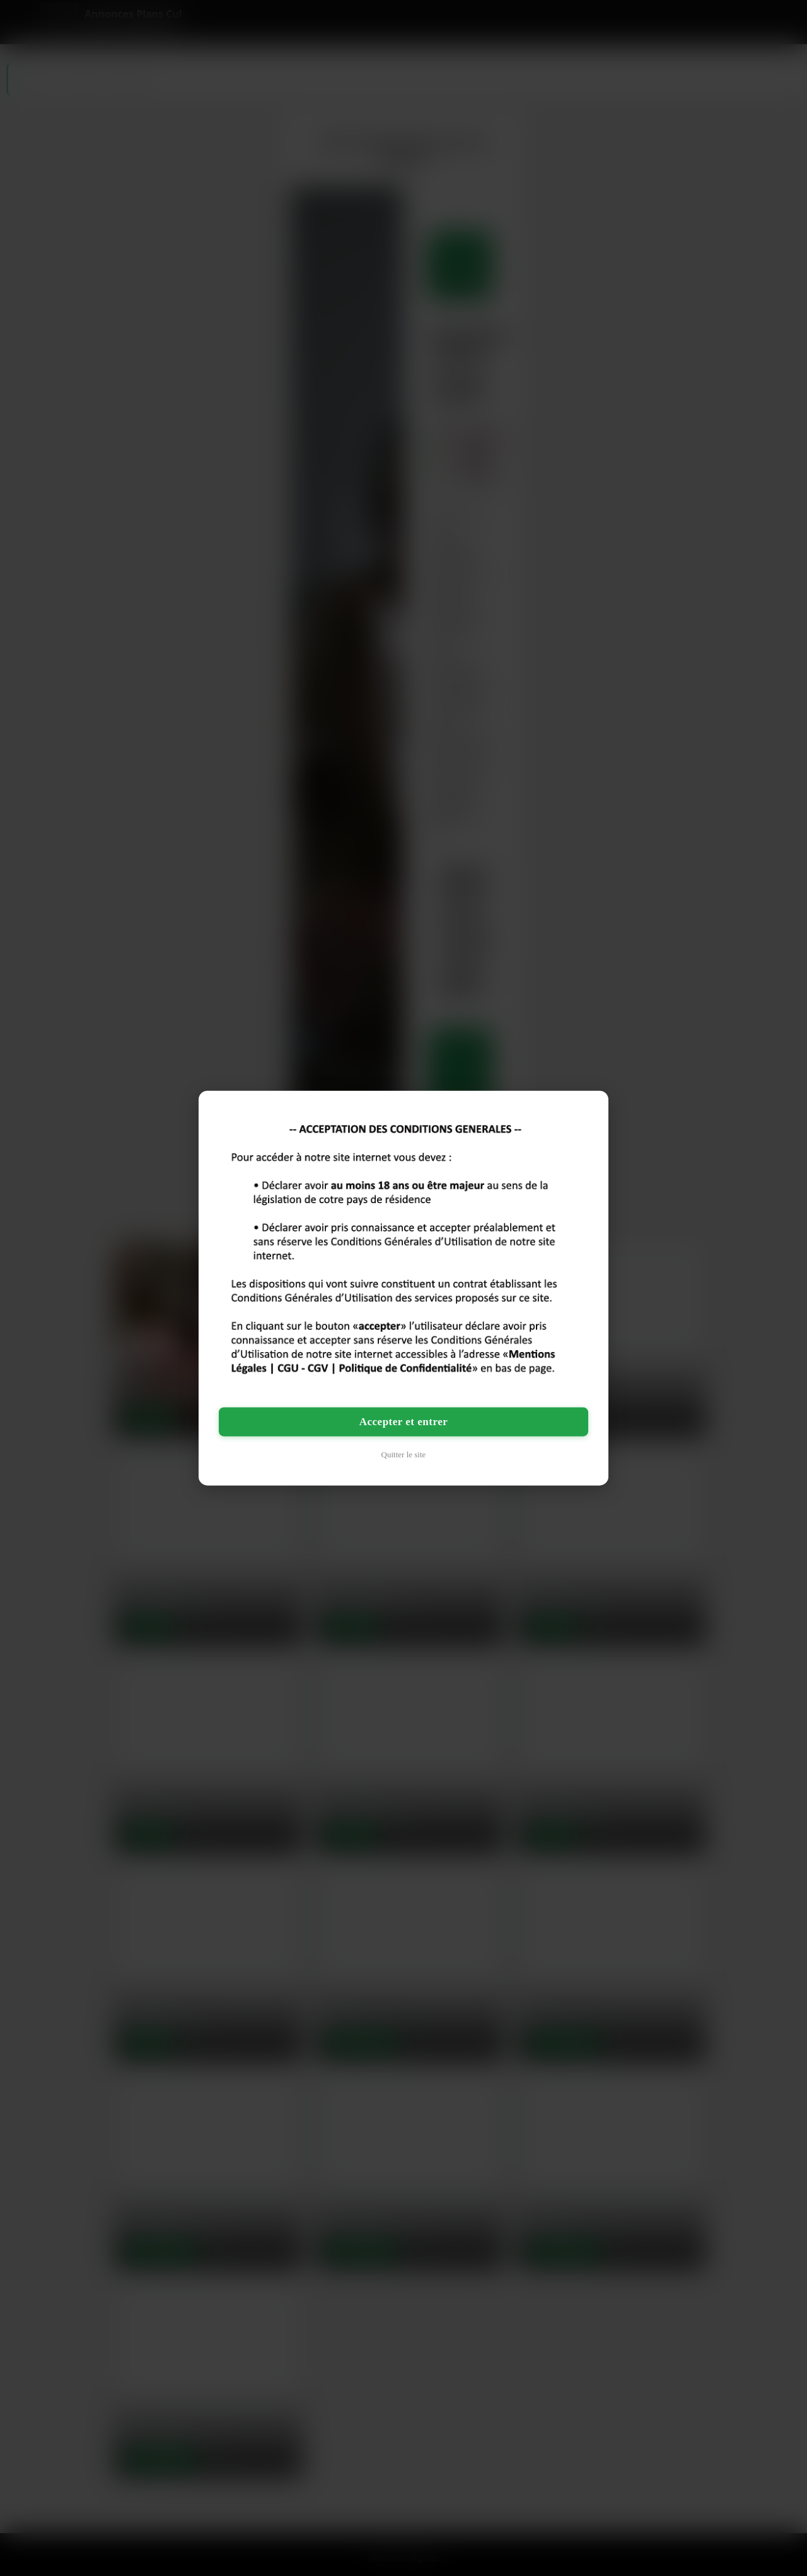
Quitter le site (403, 1454)
